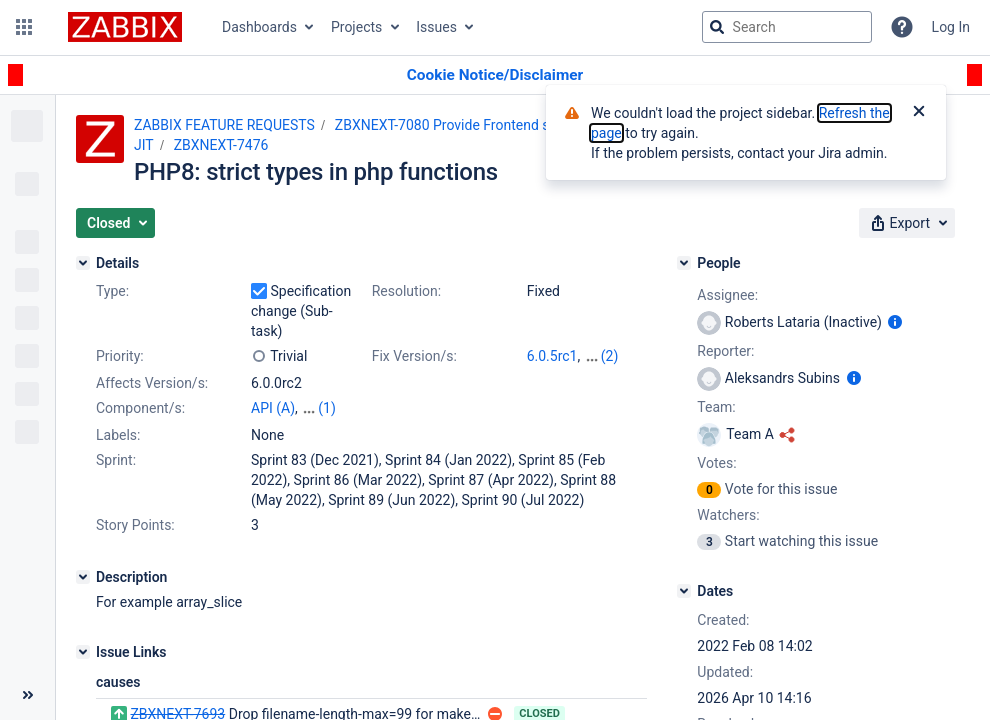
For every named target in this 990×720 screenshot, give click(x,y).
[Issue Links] (83, 652)
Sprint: (116, 460)
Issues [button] (436, 27)
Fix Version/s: (414, 356)
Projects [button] (356, 27)
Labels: (118, 435)
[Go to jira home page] (125, 27)
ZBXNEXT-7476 (221, 145)
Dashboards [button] (259, 27)
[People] (684, 263)
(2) (610, 356)
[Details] (83, 263)
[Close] (919, 113)
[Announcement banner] (495, 75)
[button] (24, 27)
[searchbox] (787, 27)
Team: (716, 407)
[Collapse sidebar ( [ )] (27, 695)
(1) (327, 408)
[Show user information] (895, 322)
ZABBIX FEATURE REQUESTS (224, 125)
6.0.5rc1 (552, 356)
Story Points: (135, 525)
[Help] (902, 27)
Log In (951, 27)
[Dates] (684, 591)
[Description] (83, 577)
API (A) (273, 408)
